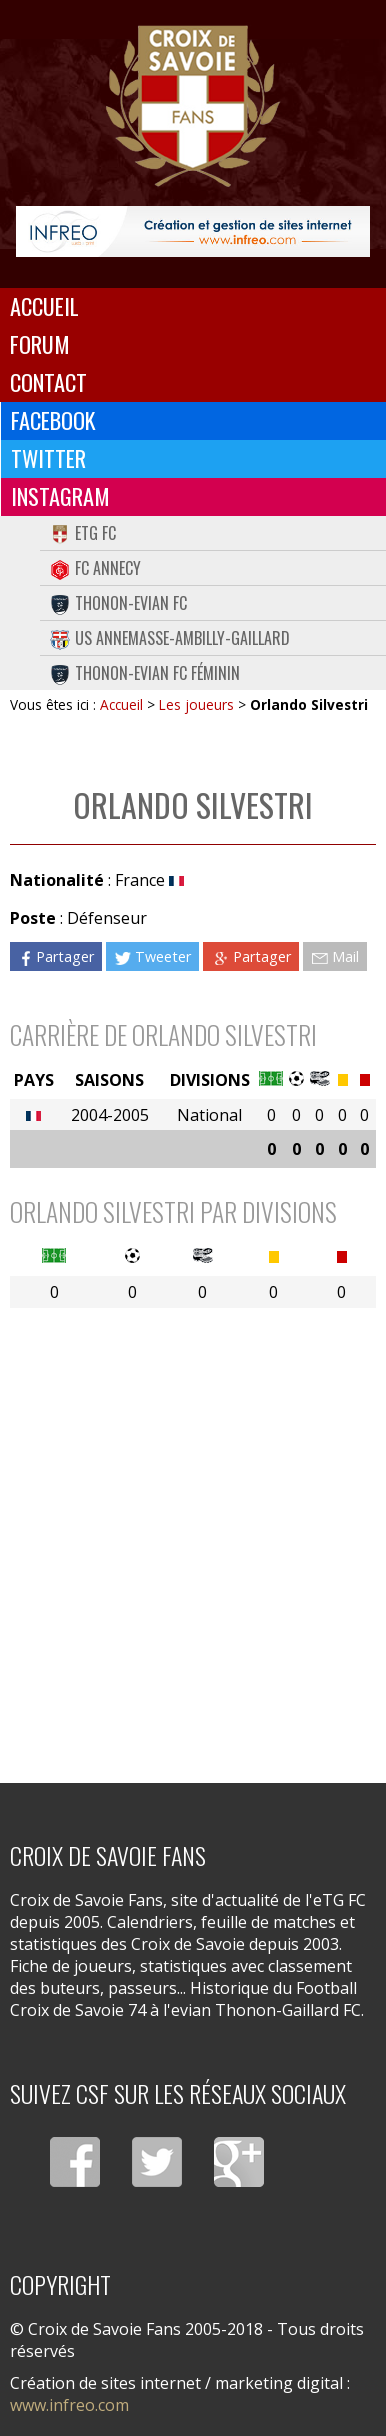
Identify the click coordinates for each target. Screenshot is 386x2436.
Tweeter (152, 956)
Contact (48, 382)
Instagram (60, 496)
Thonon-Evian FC (118, 603)
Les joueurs (196, 704)
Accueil (44, 306)
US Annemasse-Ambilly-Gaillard (170, 638)
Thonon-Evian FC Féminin (145, 673)
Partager (56, 956)
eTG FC (83, 533)
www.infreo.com (69, 2405)
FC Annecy (95, 568)
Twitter (48, 458)
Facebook (53, 420)
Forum (40, 344)
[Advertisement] (193, 1533)
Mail (335, 956)
